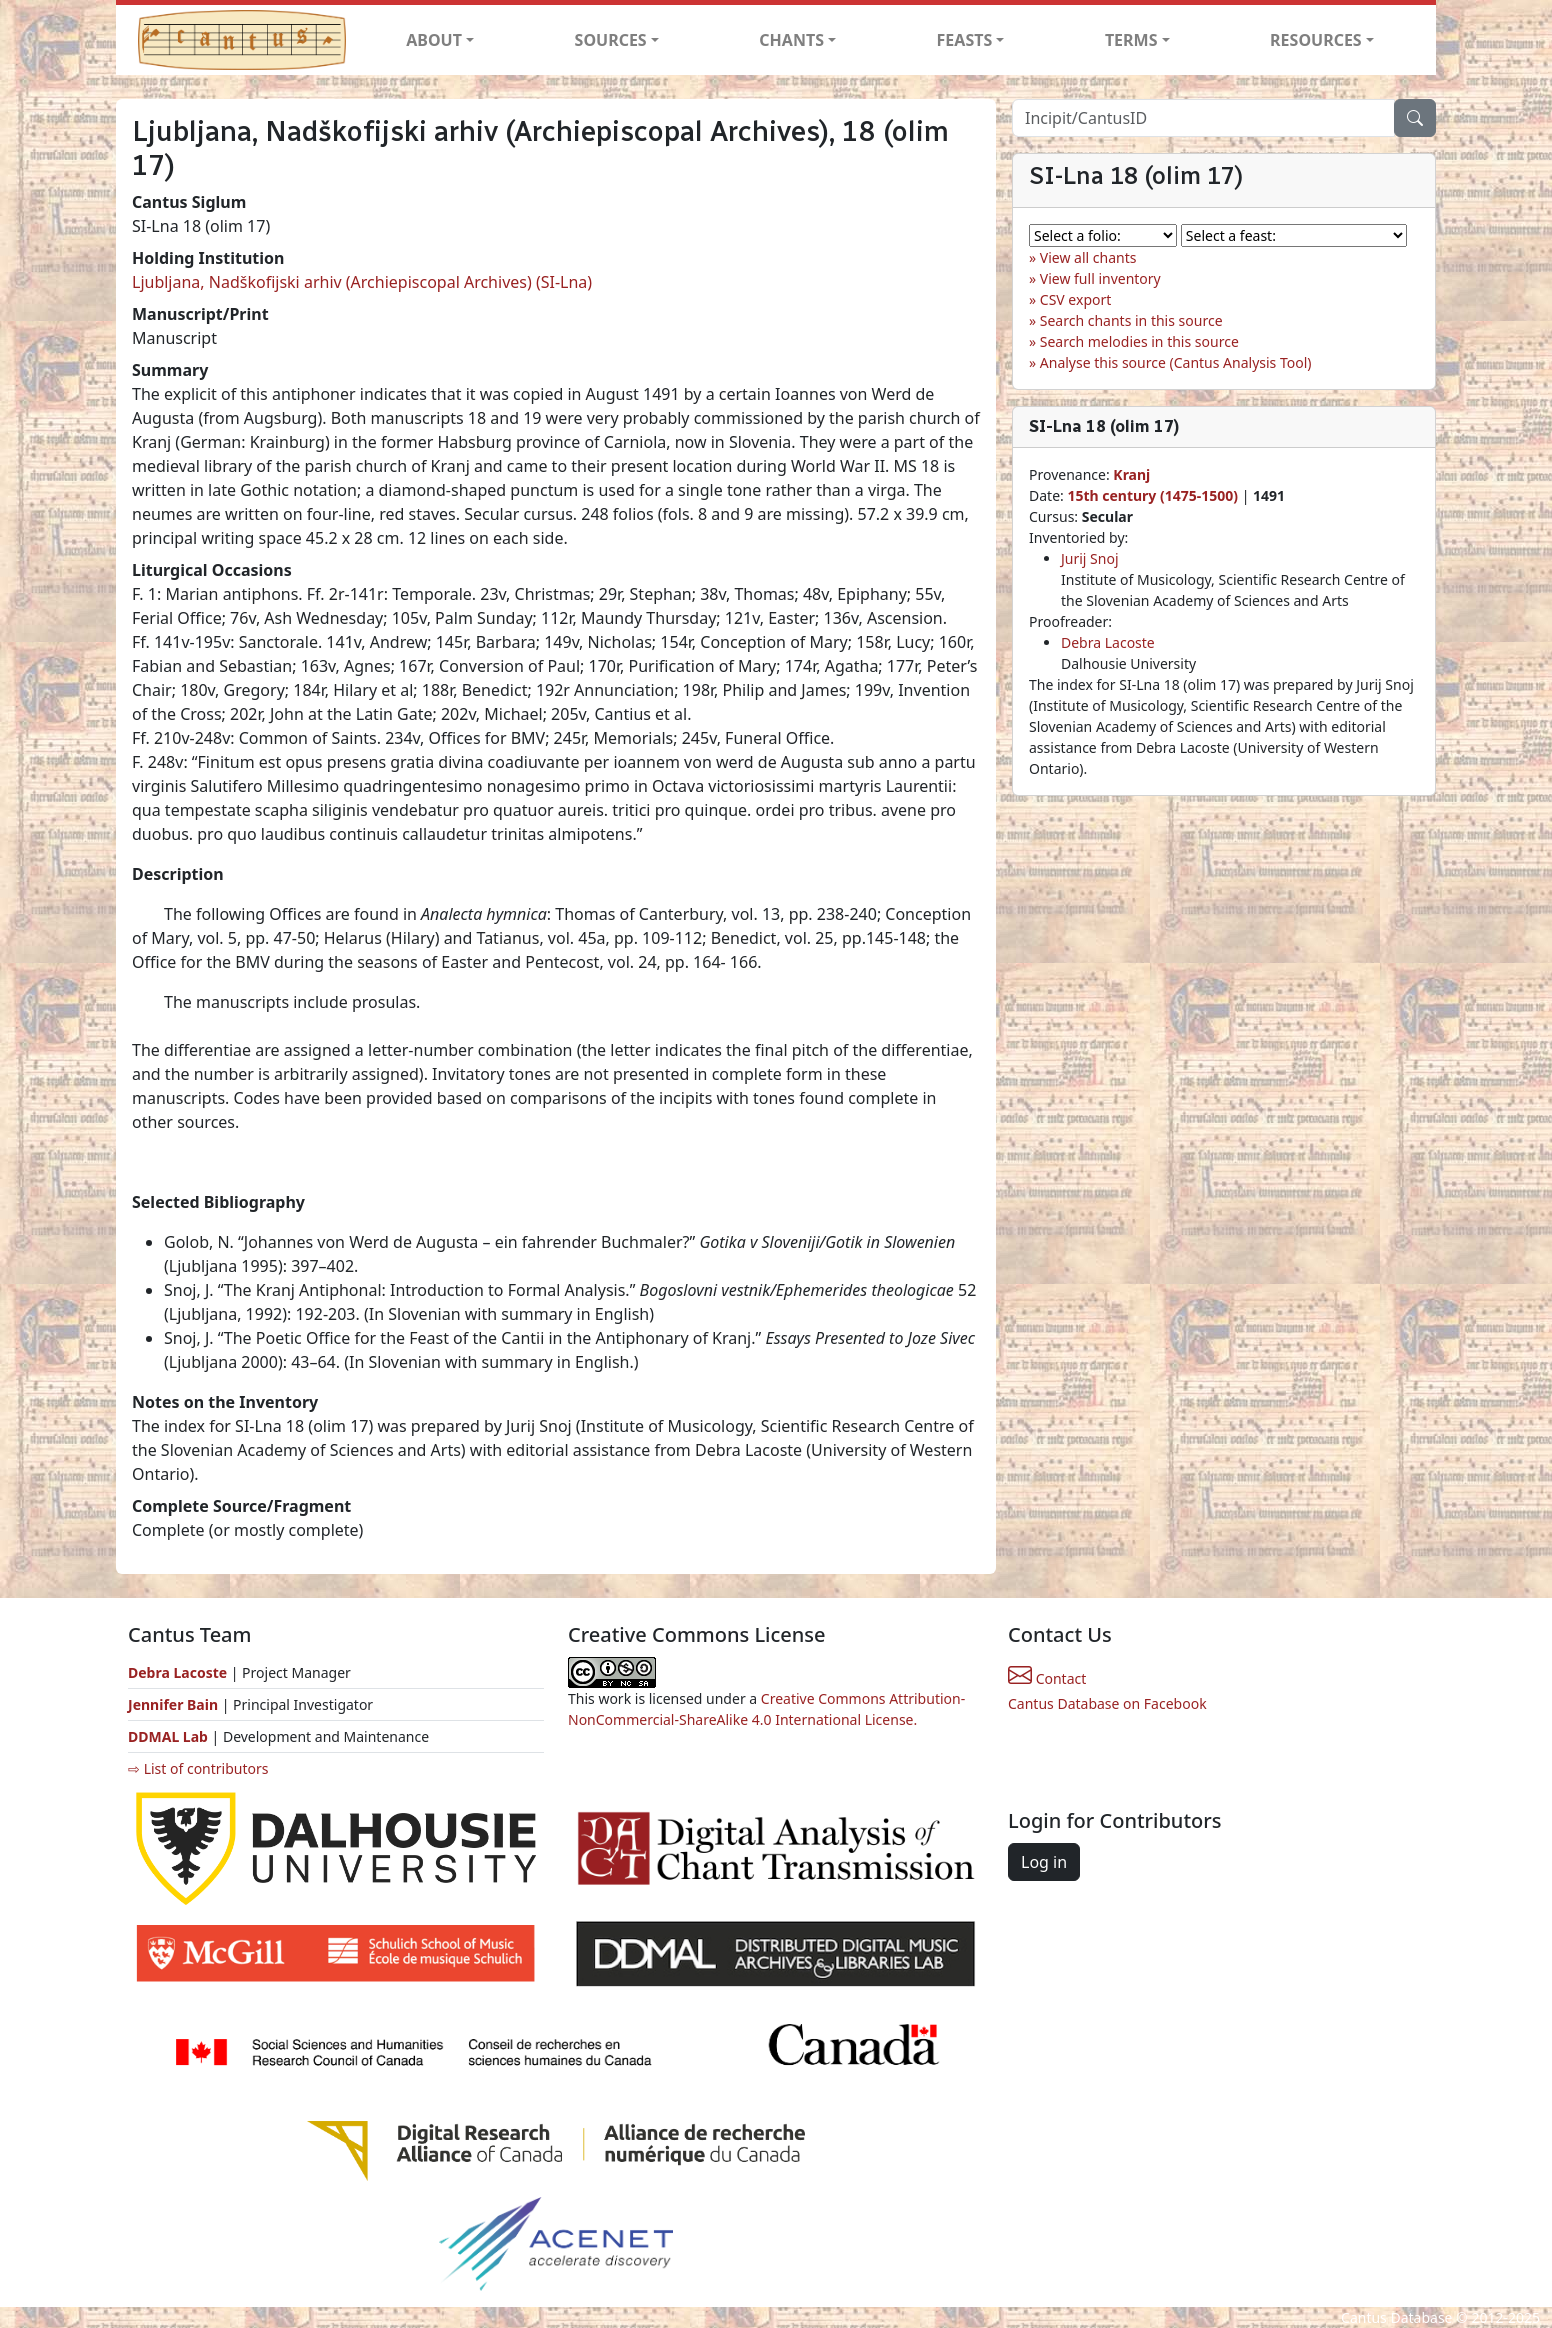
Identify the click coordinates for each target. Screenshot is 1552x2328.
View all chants (1088, 257)
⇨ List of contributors (198, 1768)
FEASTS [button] (965, 40)
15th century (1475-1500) (1152, 495)
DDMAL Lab (168, 1736)
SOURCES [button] (611, 40)
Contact (1047, 1678)
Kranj (1131, 474)
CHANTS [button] (791, 40)
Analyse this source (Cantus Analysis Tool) (1176, 362)
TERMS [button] (1131, 40)
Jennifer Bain (175, 1704)
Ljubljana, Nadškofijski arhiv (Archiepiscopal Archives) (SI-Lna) (362, 282)
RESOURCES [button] (1316, 40)
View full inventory (1100, 278)
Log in (1044, 1862)
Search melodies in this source (1139, 341)
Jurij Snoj (1090, 558)
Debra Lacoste (1108, 642)
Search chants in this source (1131, 320)
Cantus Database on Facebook (1107, 1703)
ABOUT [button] (434, 40)
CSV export (1076, 299)
